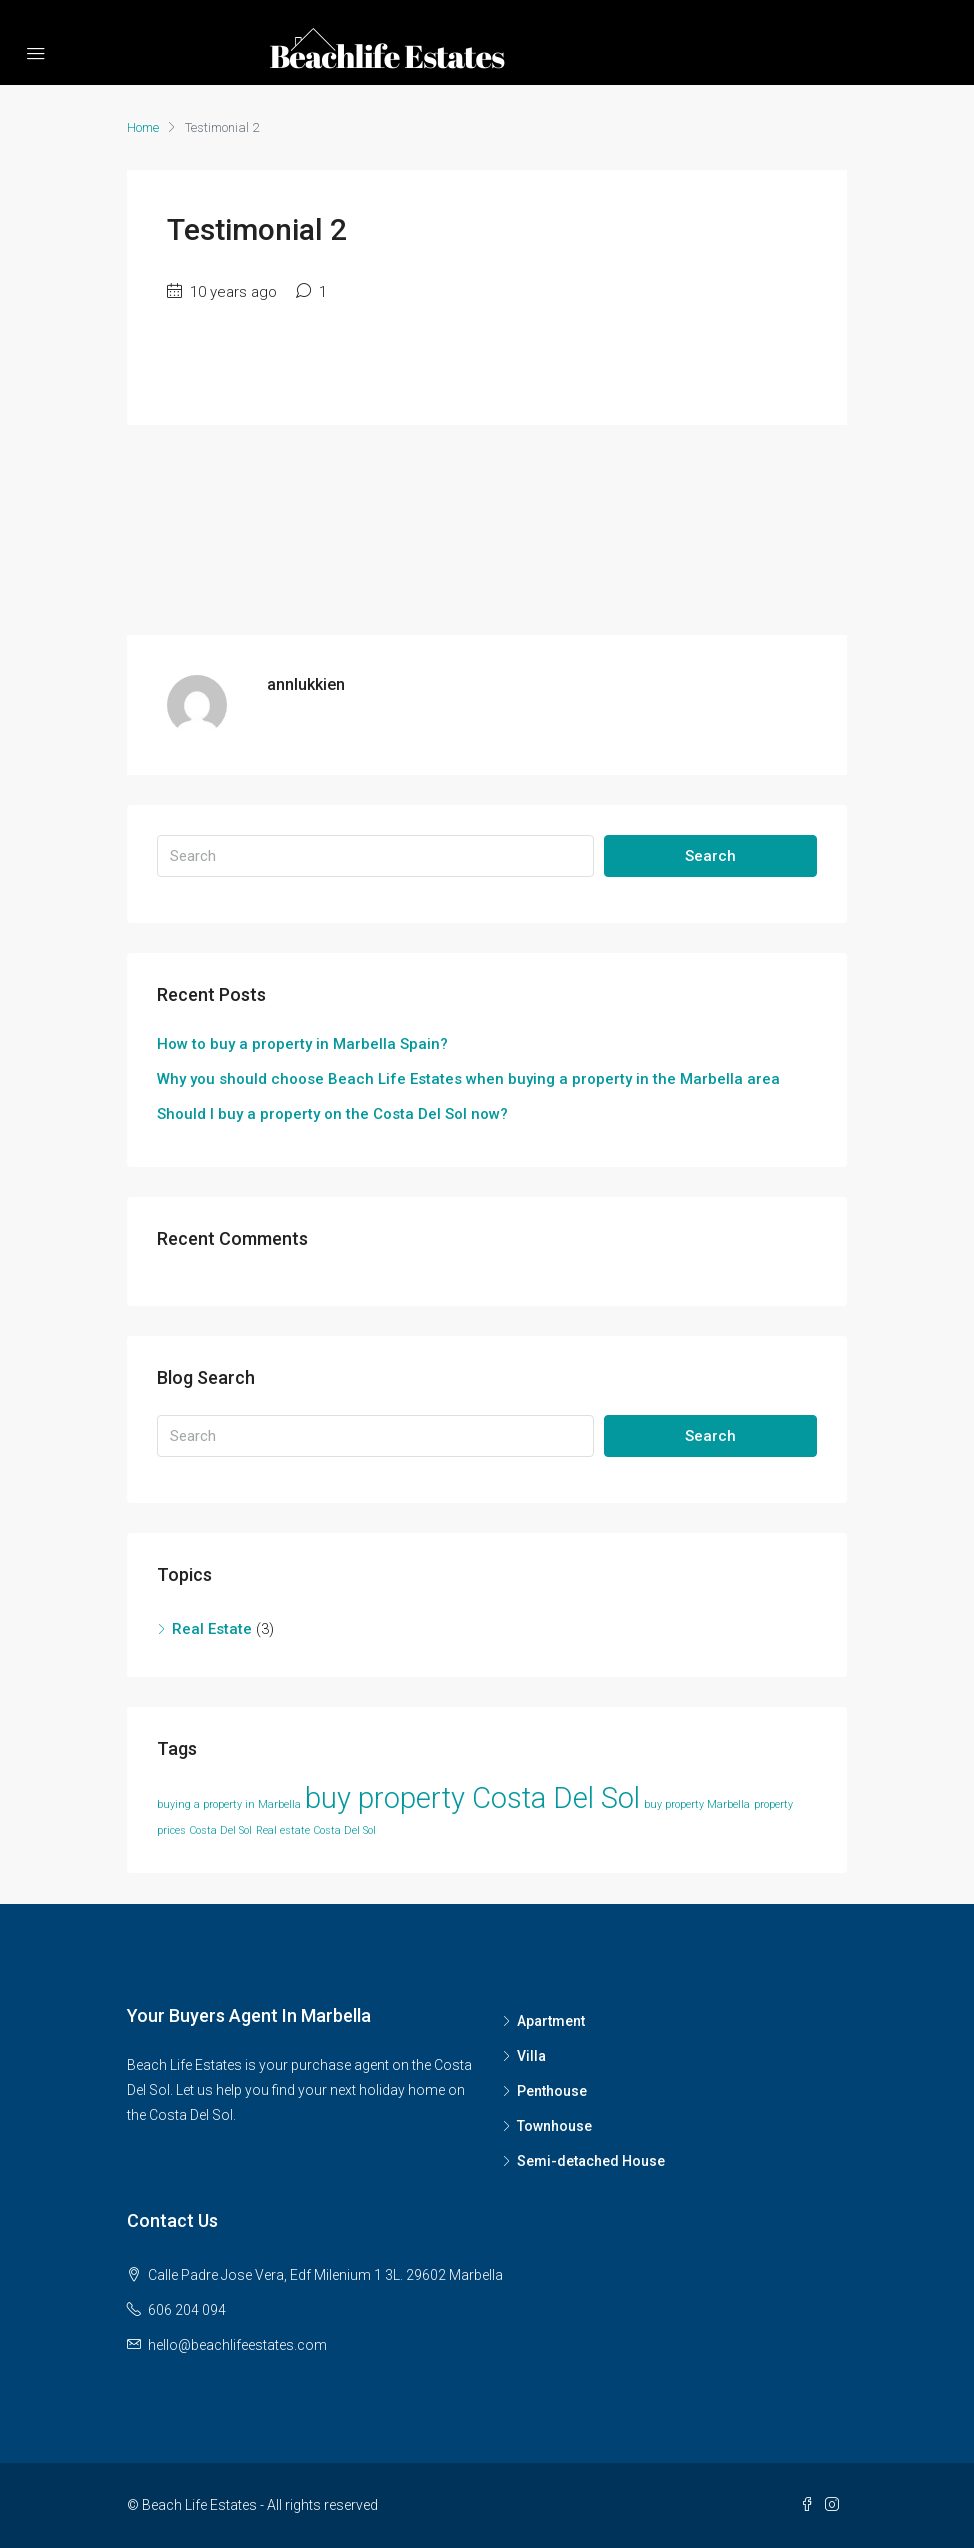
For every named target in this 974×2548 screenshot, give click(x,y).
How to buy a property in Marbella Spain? (302, 1044)
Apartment (551, 2021)
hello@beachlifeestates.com (237, 2345)
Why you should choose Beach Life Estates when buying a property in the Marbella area (468, 1079)
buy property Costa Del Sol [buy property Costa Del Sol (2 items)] (472, 1798)
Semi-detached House (591, 2161)
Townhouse (554, 2126)
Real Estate (212, 1629)
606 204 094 (187, 2310)
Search (710, 856)
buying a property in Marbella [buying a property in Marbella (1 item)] (229, 1804)
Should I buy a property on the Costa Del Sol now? (332, 1114)
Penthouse (552, 2091)
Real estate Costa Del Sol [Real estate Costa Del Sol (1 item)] (316, 1830)
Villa (531, 2056)
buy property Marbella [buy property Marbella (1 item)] (697, 1804)
